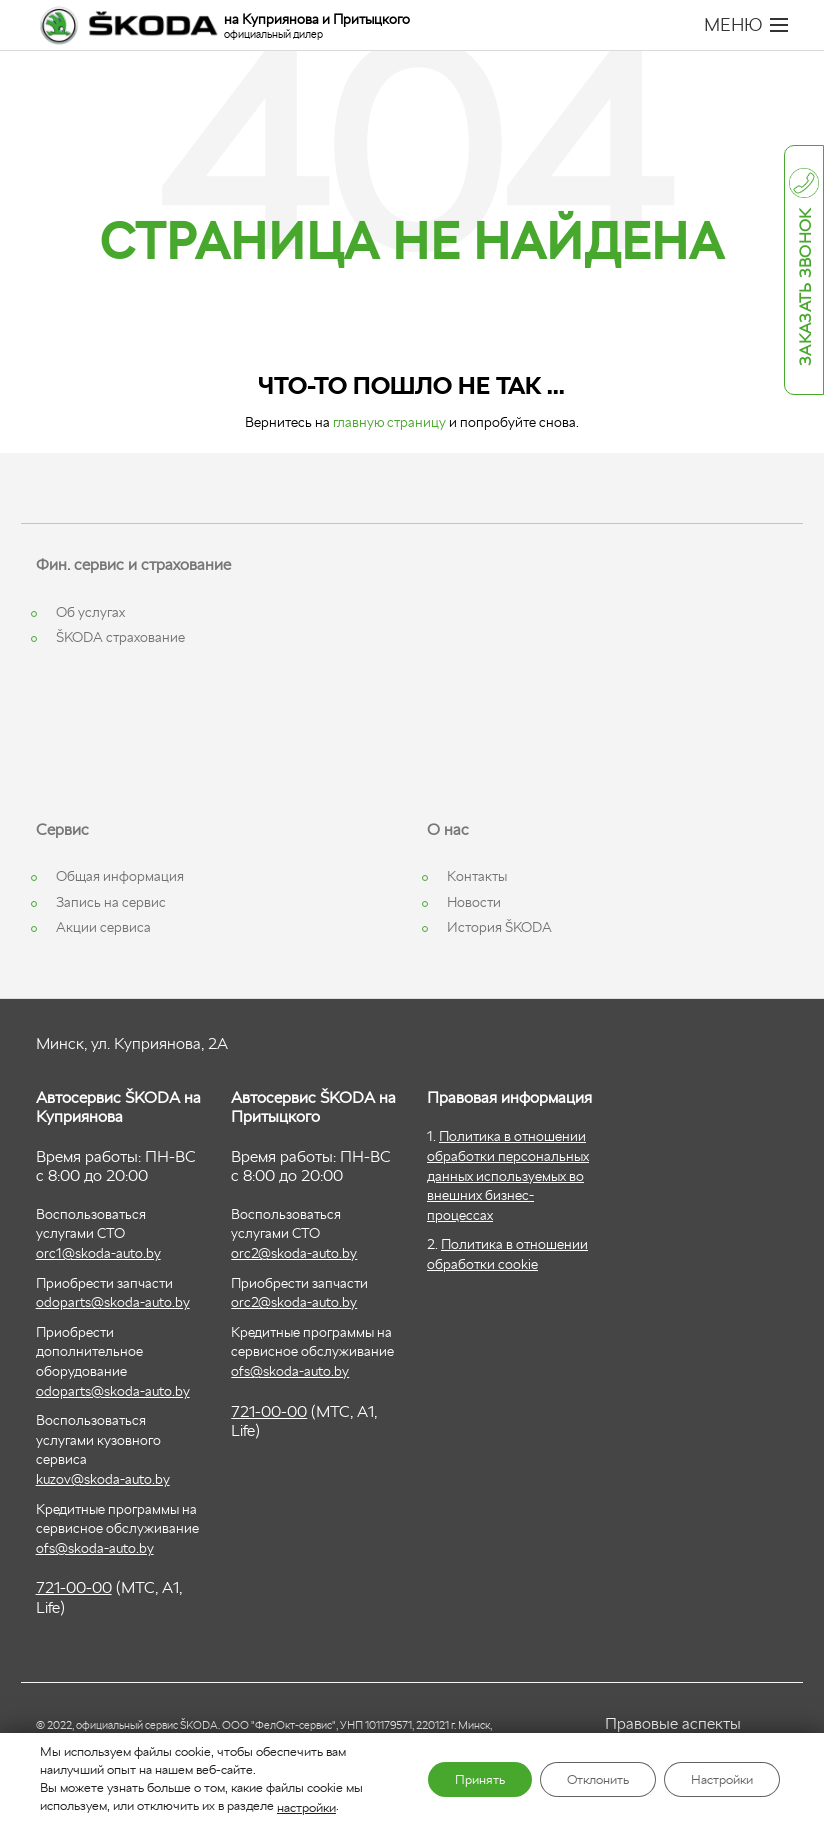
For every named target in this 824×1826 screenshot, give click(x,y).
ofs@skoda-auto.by (95, 1548)
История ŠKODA (499, 927)
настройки (306, 1806)
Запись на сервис (111, 902)
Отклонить (578, 1780)
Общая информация (120, 876)
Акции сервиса (103, 927)
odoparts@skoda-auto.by (113, 1302)
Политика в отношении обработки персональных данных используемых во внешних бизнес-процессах (508, 1175)
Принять (449, 1780)
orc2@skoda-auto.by (294, 1253)
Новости (474, 902)
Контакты (477, 876)
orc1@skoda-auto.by (98, 1253)
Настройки (715, 1780)
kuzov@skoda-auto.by (103, 1479)
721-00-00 (74, 1587)
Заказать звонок (805, 288)
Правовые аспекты (673, 1723)
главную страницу (389, 422)
